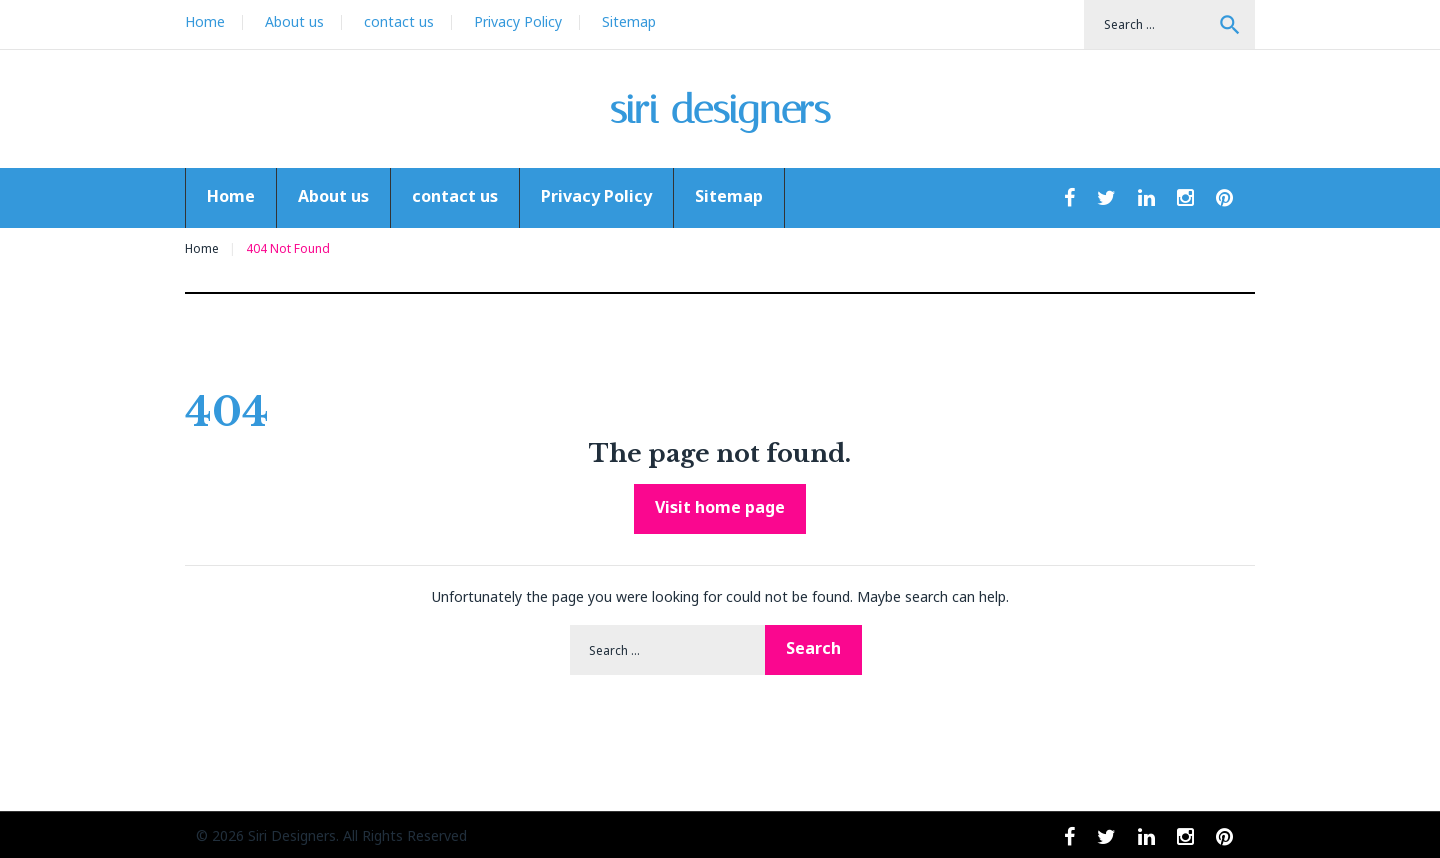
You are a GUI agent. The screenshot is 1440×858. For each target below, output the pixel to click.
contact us (399, 21)
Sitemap (629, 21)
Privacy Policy (518, 21)
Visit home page (720, 507)
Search (1230, 25)
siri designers (720, 109)
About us (294, 21)
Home (205, 21)
